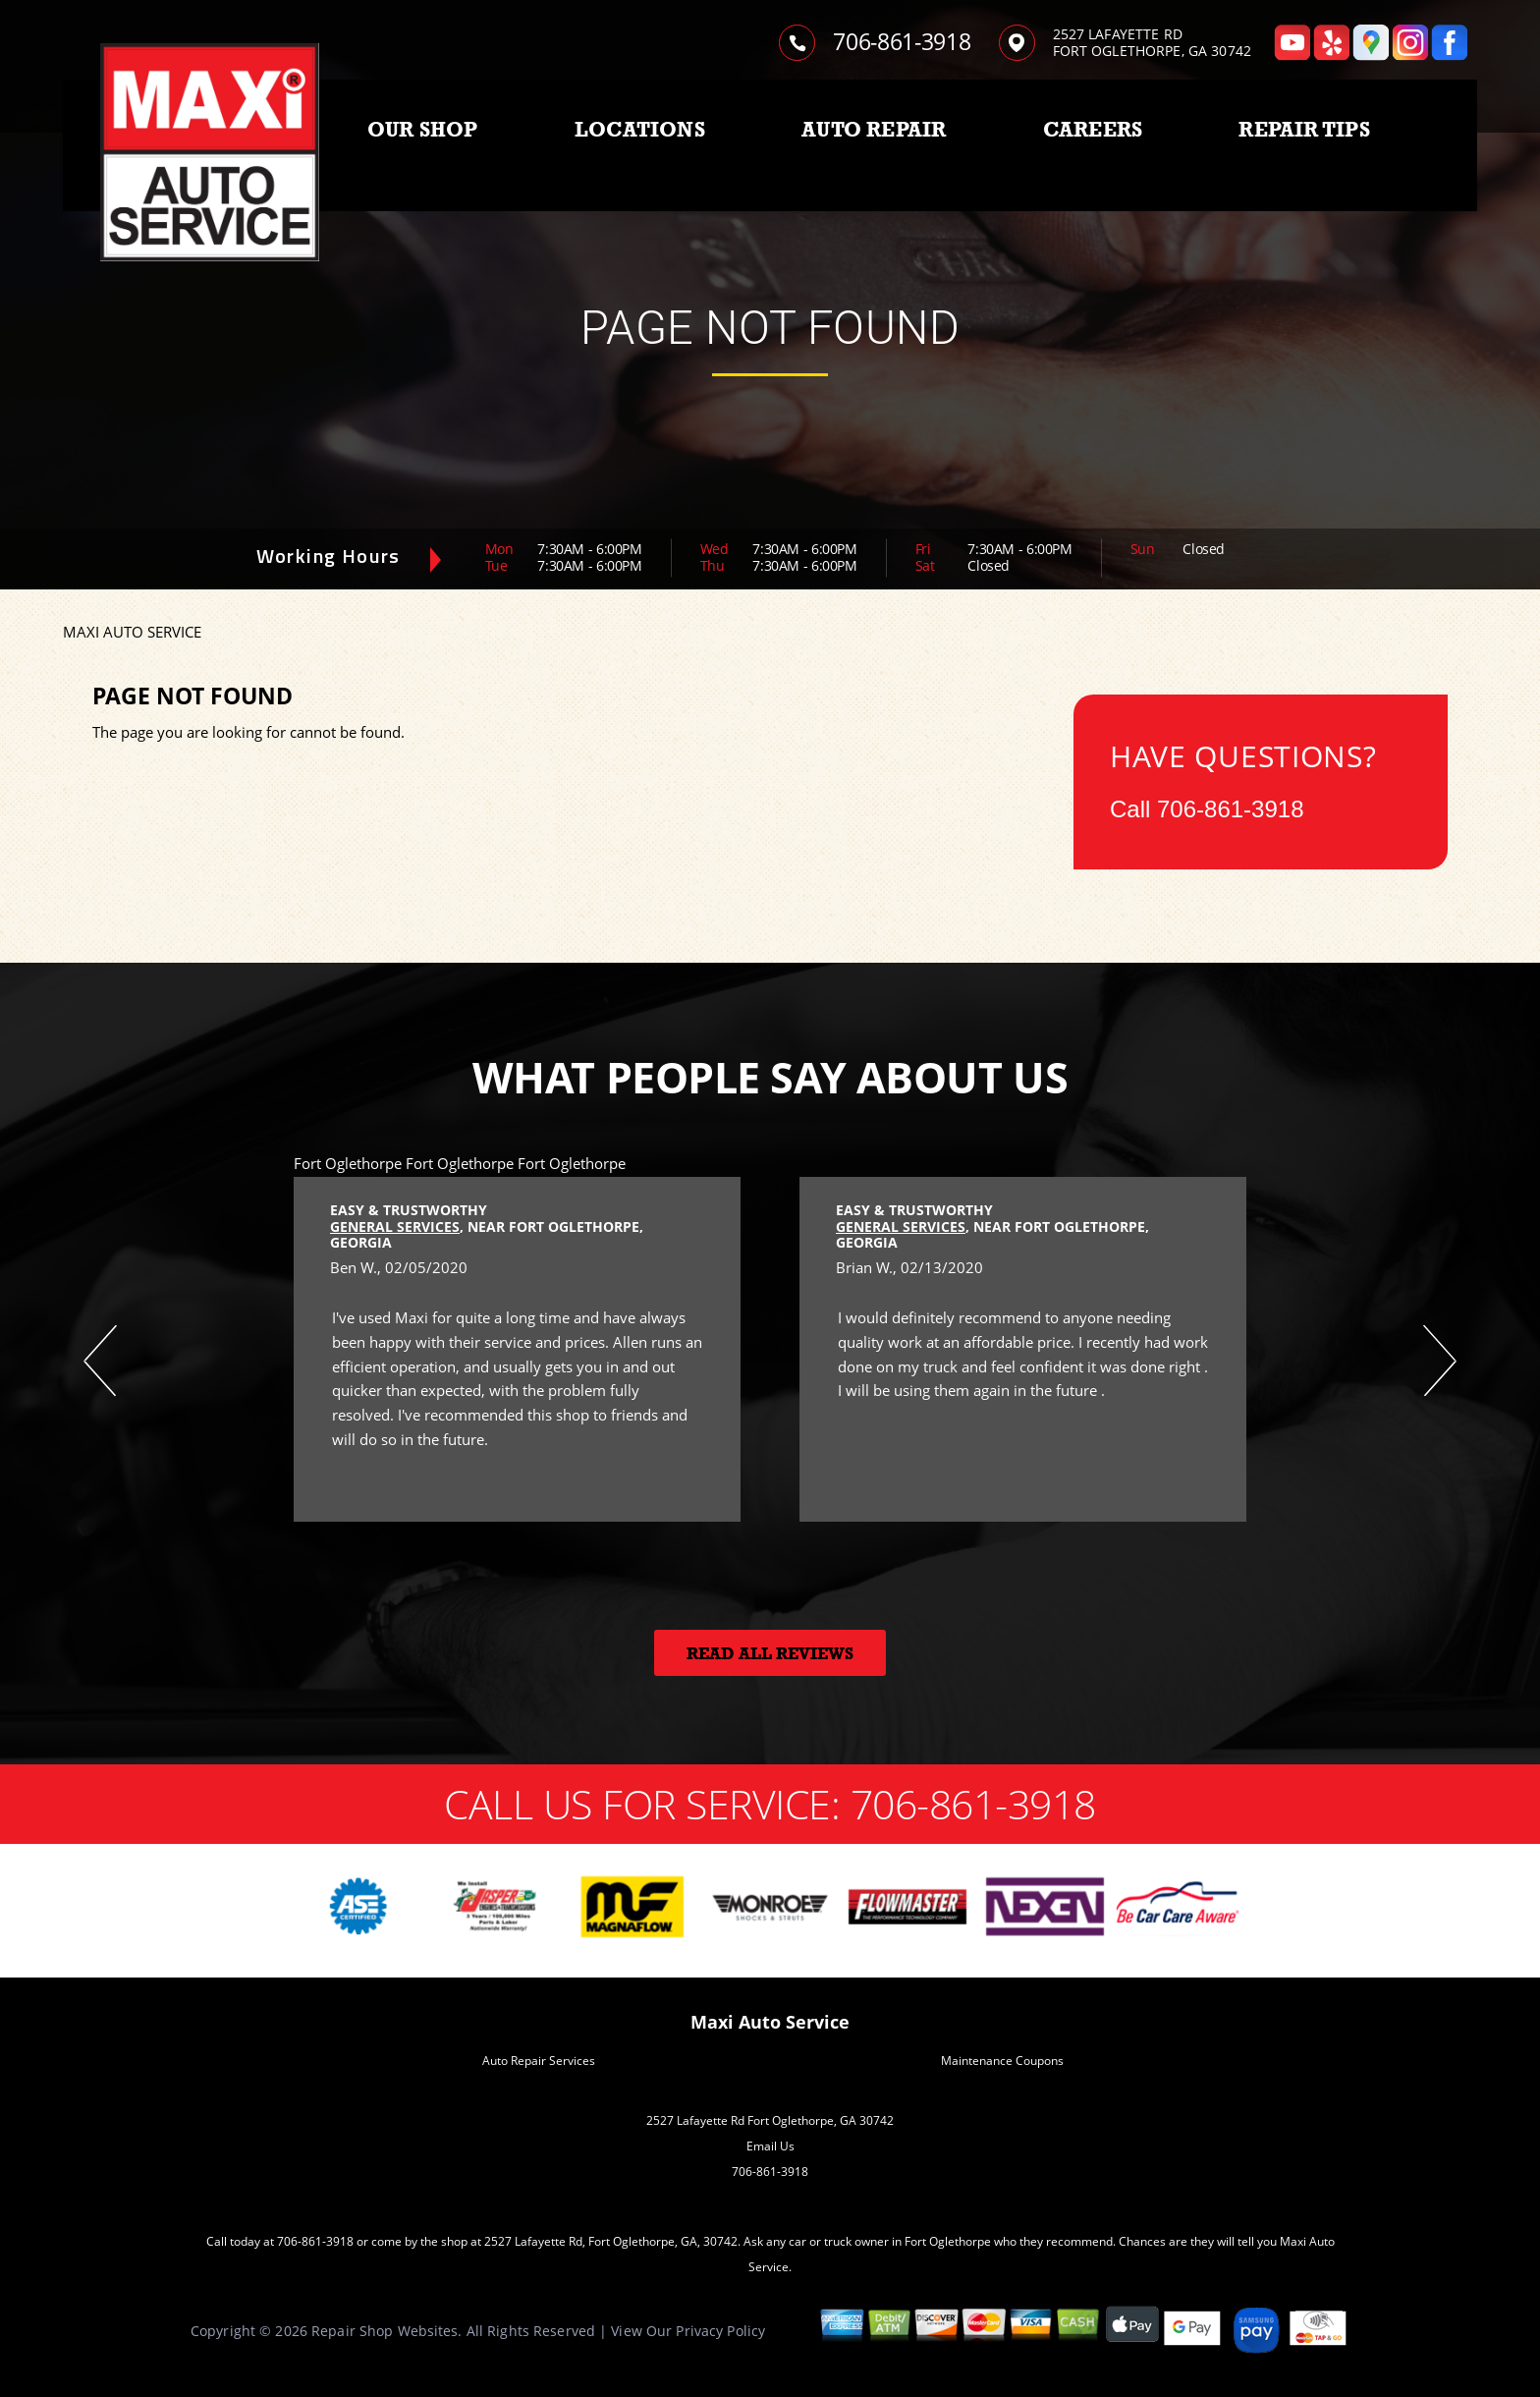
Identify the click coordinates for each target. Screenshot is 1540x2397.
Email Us (770, 2146)
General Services (395, 1226)
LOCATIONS (640, 129)
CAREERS (1092, 129)
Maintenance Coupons (1002, 2060)
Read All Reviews (770, 1654)
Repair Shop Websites (384, 2330)
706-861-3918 (901, 41)
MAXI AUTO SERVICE (132, 631)
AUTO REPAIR (873, 129)
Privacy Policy (720, 2330)
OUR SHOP (422, 129)
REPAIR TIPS (1303, 129)
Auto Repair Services (538, 2060)
